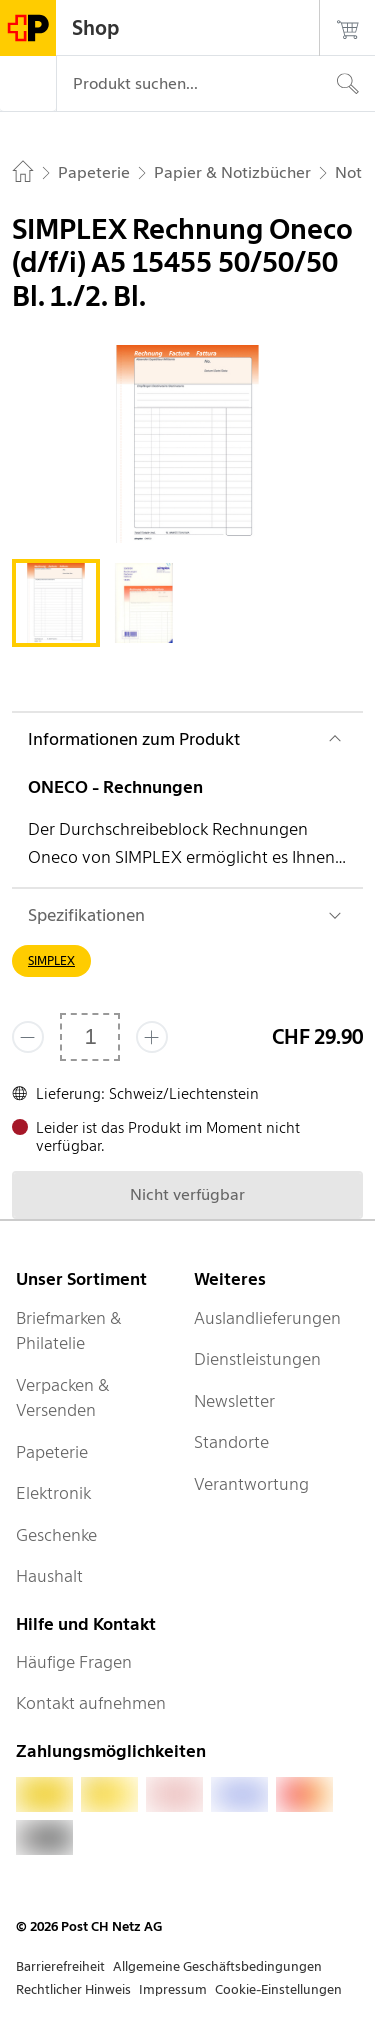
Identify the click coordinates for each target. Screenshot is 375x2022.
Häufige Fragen (74, 1662)
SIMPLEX (51, 960)
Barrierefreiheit (60, 1966)
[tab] (56, 603)
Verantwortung (251, 1484)
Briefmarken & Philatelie (69, 1331)
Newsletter (234, 1401)
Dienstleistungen (257, 1359)
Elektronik (53, 1493)
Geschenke (56, 1535)
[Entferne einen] (28, 1037)
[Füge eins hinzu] (152, 1037)
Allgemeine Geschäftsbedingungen (217, 1966)
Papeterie (52, 1452)
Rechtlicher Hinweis (73, 1989)
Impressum (173, 1989)
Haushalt (49, 1576)
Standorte (231, 1442)
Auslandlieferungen (267, 1318)
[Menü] (28, 84)
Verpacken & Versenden (63, 1398)
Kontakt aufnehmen (91, 1703)
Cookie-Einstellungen (278, 1989)
